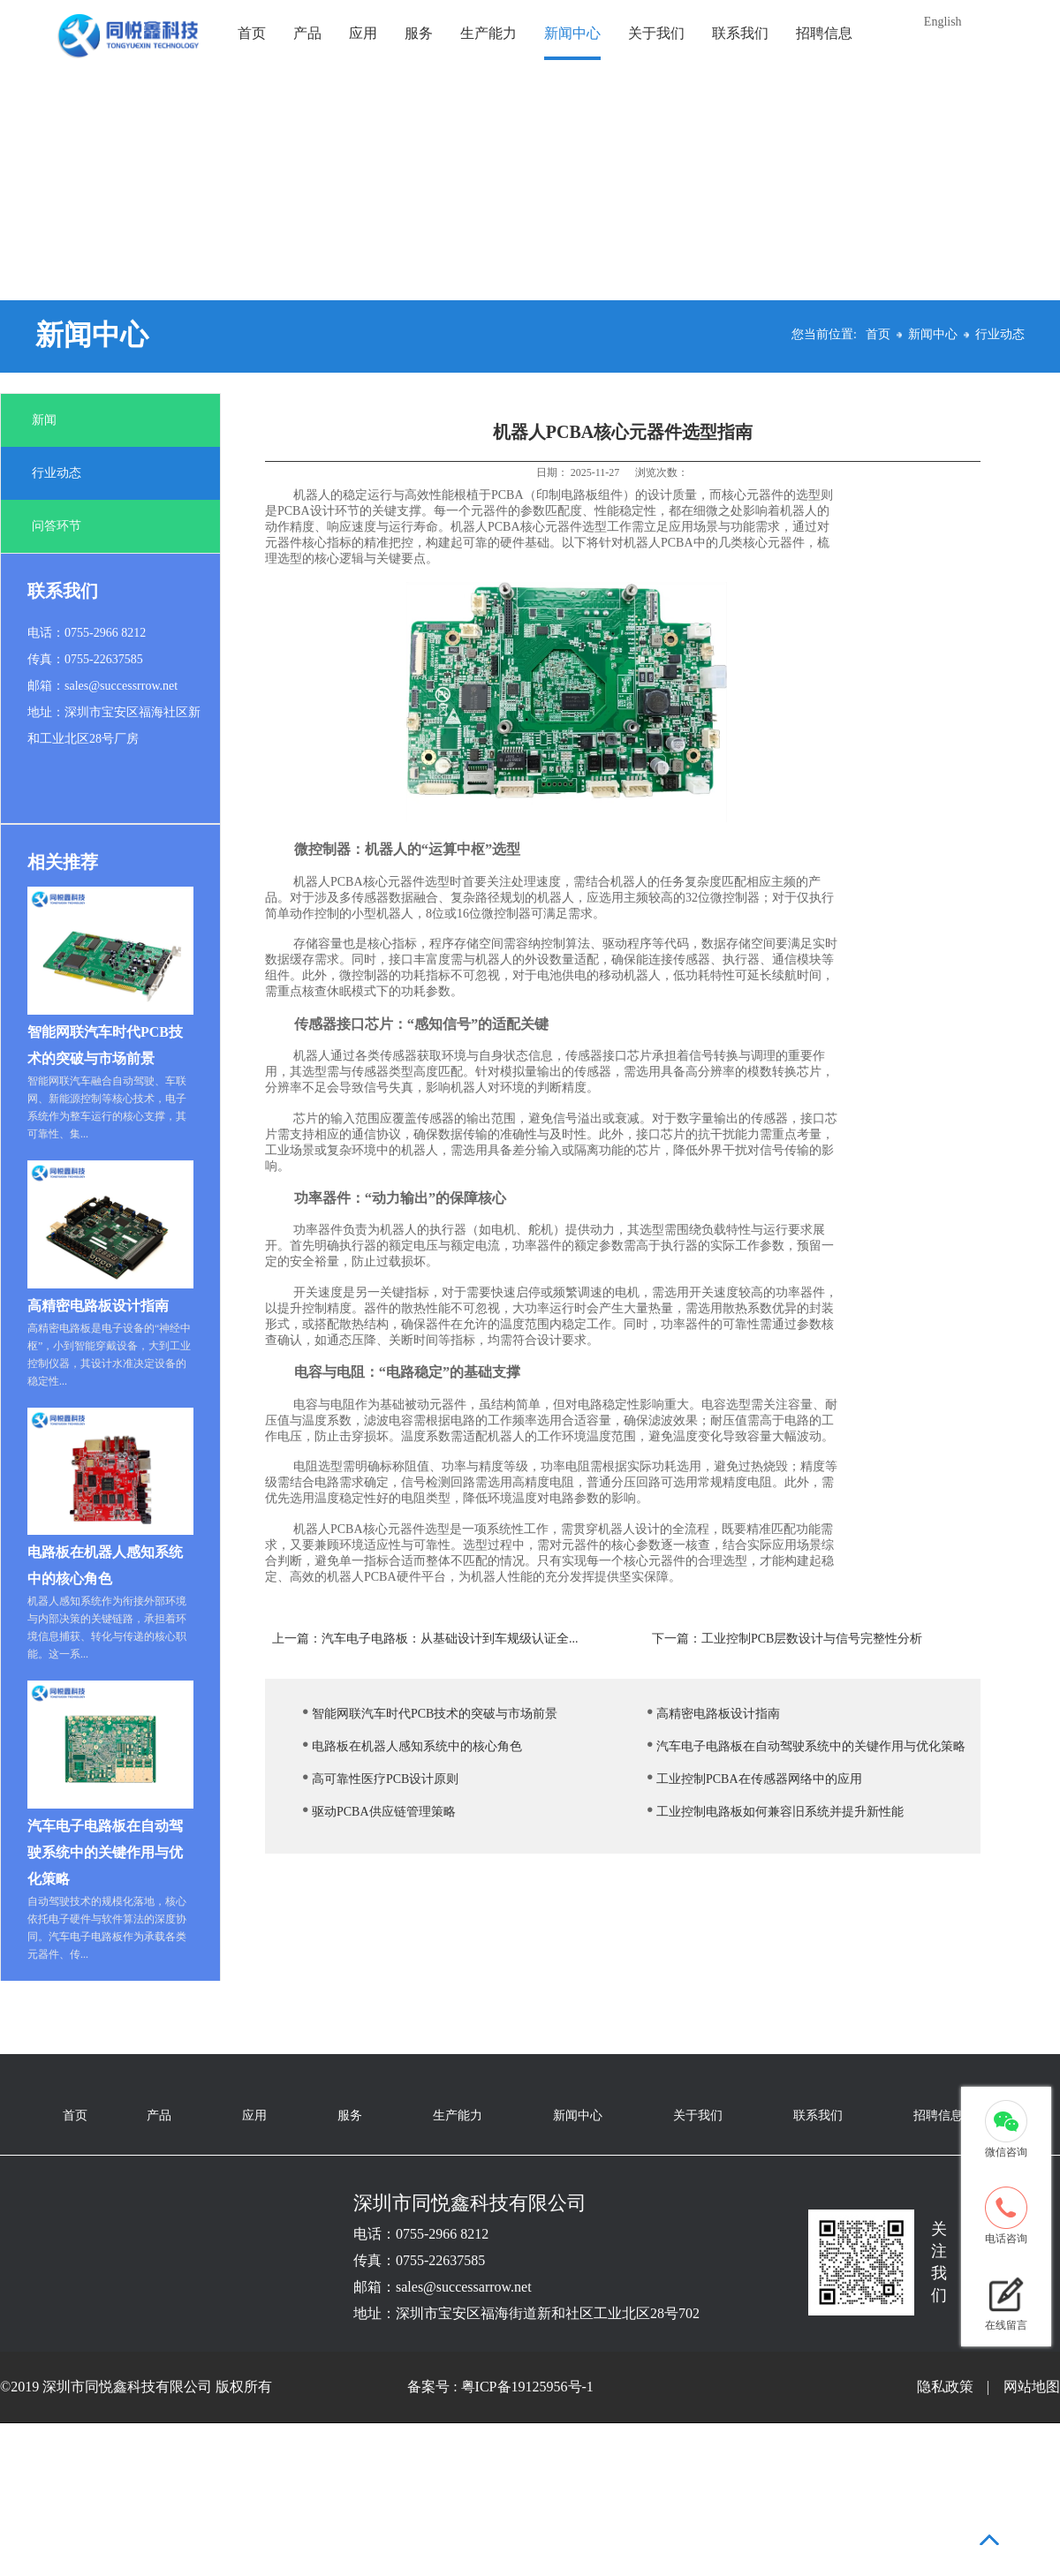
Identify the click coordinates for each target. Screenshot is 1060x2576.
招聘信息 (824, 33)
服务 (419, 33)
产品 (307, 33)
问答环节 (56, 526)
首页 (252, 33)
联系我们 (740, 33)
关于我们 (656, 33)
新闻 (44, 420)
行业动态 (1000, 334)
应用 (363, 33)
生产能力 (488, 33)
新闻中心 (572, 33)
